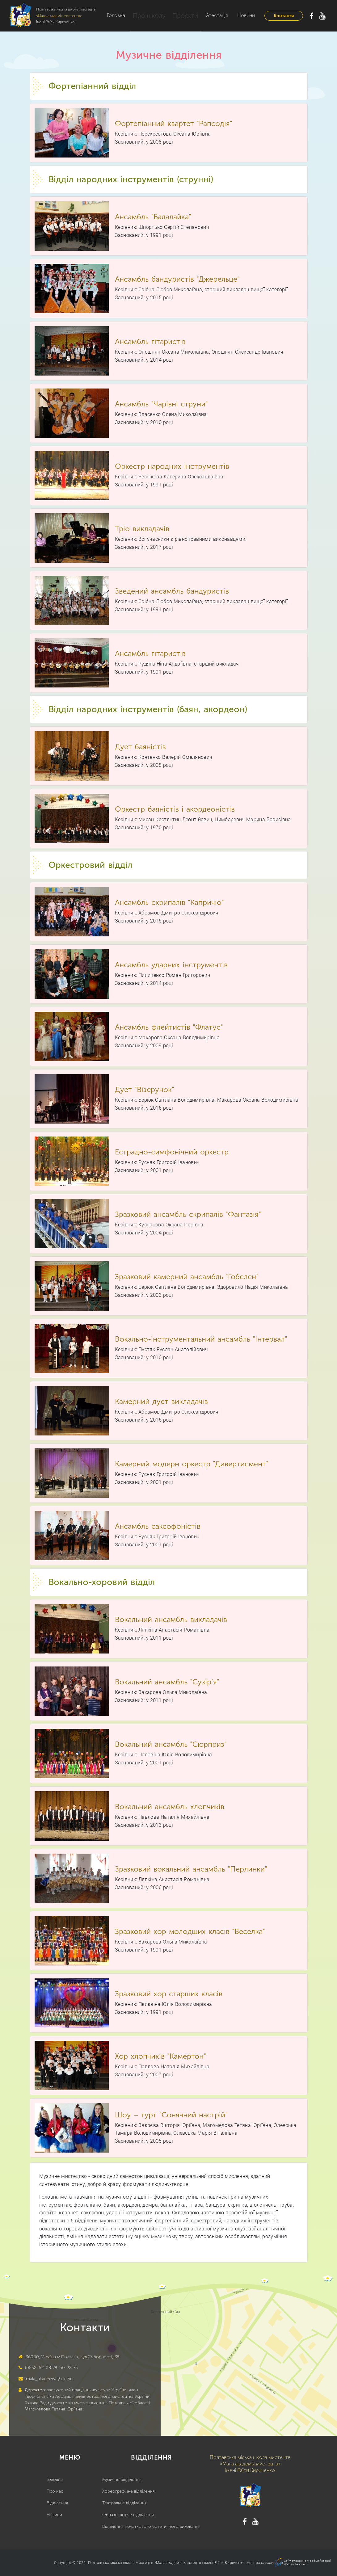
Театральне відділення (124, 2503)
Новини (238, 15)
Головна (116, 15)
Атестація (209, 15)
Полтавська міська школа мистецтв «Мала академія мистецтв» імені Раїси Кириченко (166, 2562)
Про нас (55, 2491)
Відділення (57, 2503)
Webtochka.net (294, 2564)
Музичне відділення (121, 2479)
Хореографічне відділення (128, 2491)
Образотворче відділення (128, 2514)
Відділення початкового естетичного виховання (151, 2526)
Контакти (284, 16)
